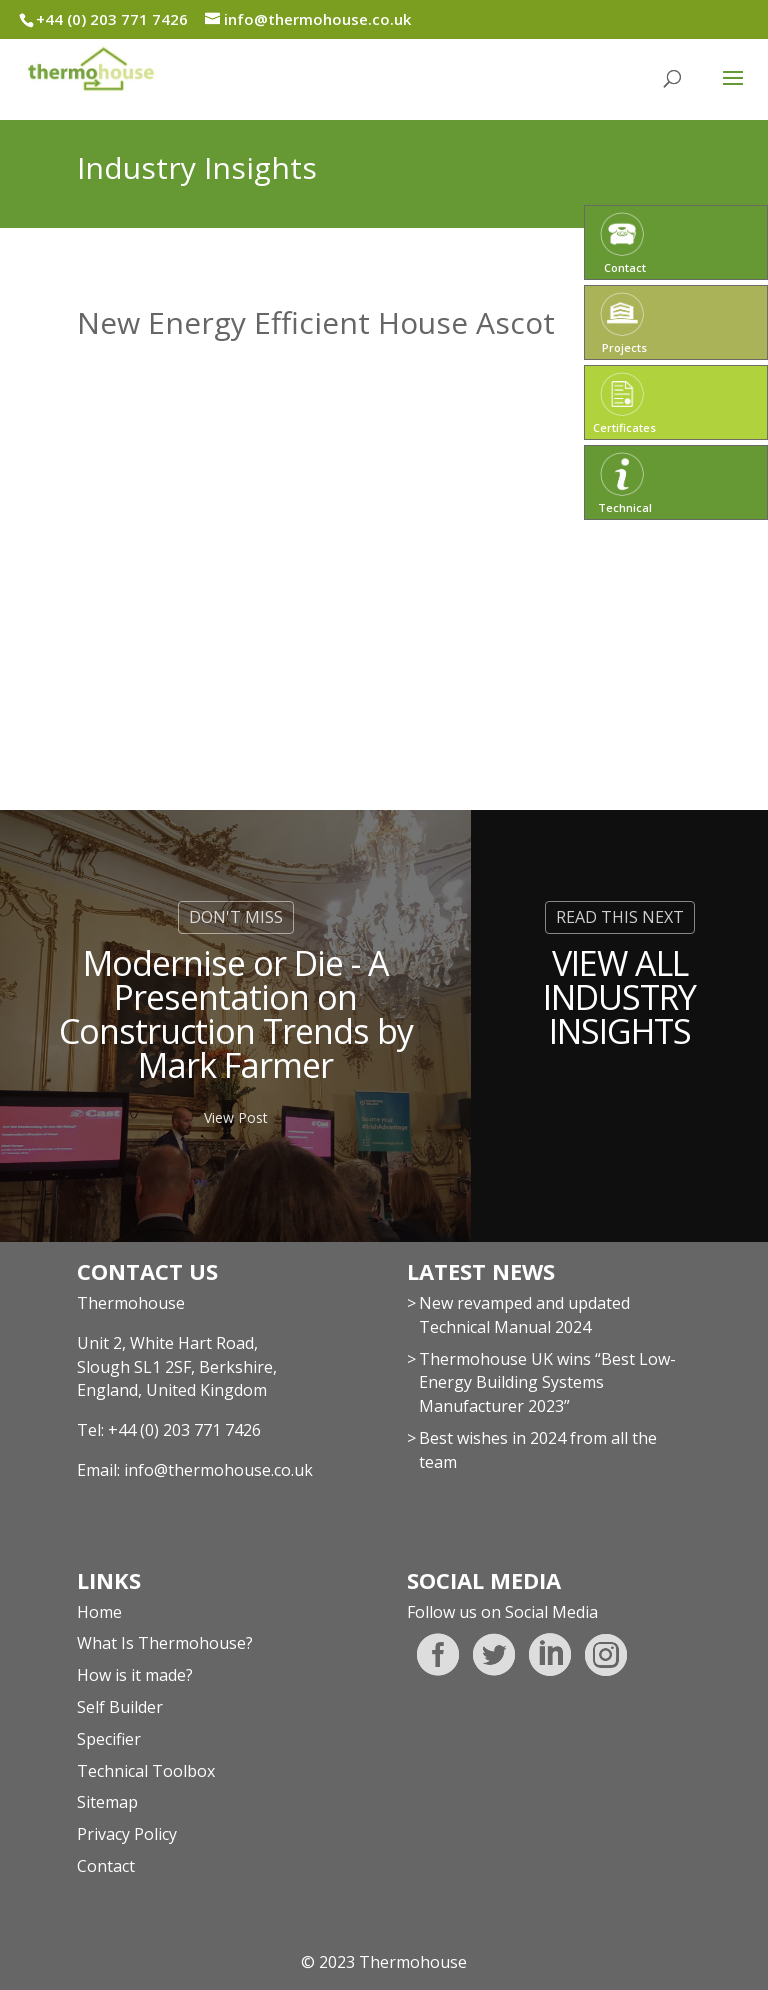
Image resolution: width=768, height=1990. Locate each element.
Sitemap (107, 1802)
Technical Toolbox (146, 1771)
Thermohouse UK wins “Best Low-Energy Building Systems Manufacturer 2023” (547, 1383)
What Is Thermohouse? (165, 1643)
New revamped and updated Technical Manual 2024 (524, 1315)
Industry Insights (197, 167)
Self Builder (120, 1707)
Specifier (109, 1739)
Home (99, 1612)
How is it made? (135, 1675)
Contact (106, 1866)
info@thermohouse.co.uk (218, 1470)
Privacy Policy (127, 1834)
